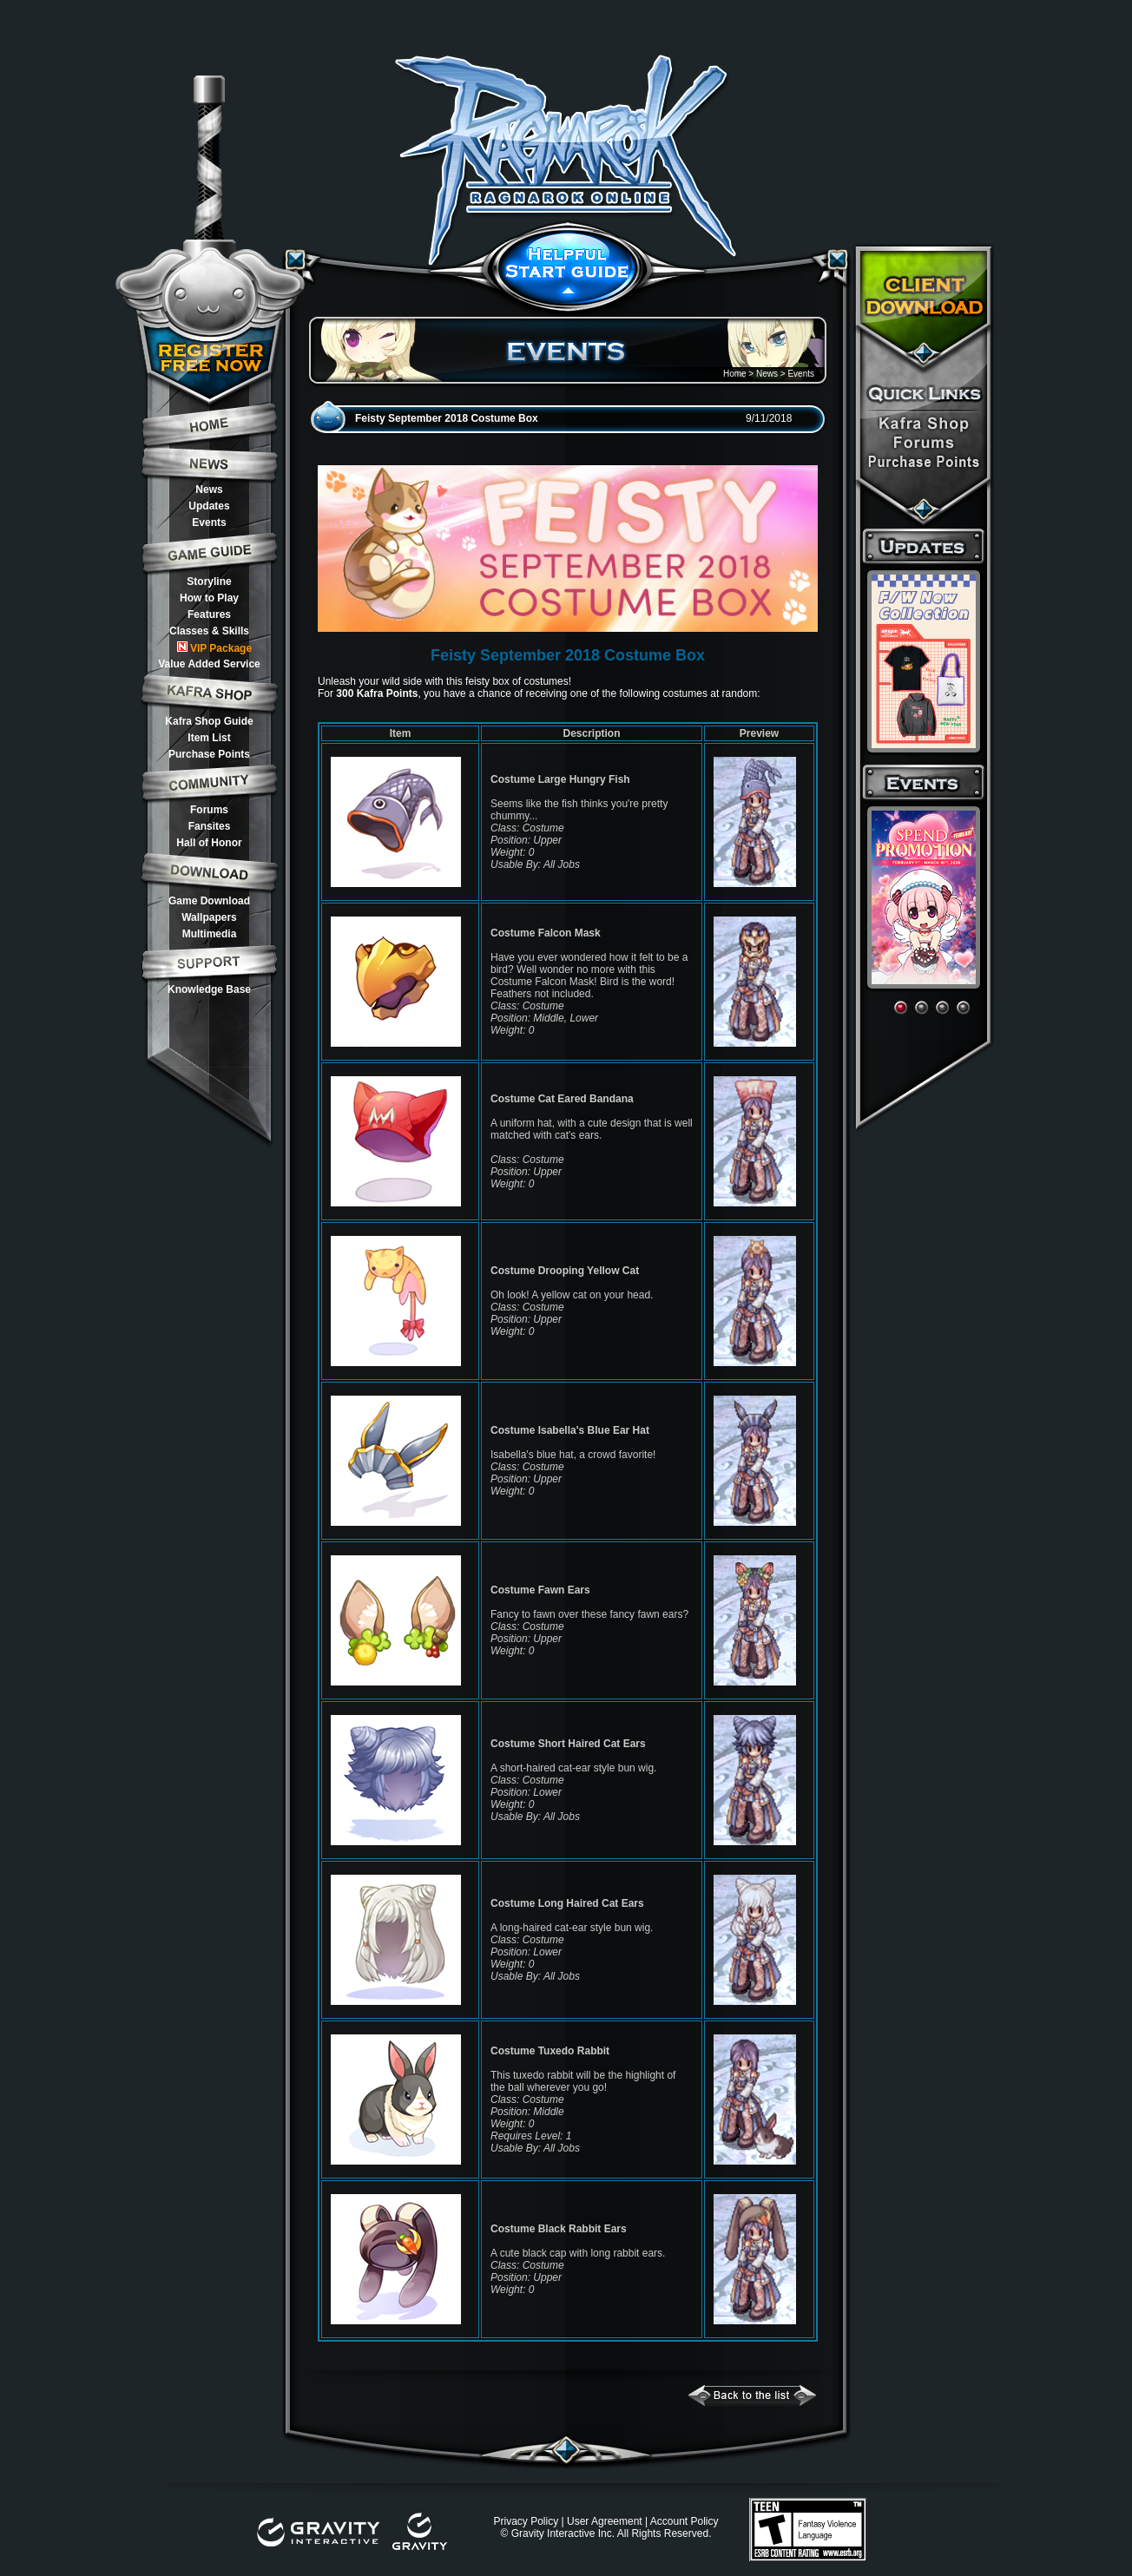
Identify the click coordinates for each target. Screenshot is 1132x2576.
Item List (209, 738)
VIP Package (214, 647)
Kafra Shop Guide (209, 721)
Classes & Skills (209, 631)
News (208, 489)
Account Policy (684, 2521)
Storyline (209, 581)
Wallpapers (209, 917)
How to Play (209, 598)
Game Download (209, 901)
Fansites (209, 826)
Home (735, 373)
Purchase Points (209, 754)
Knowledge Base (209, 989)
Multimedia (209, 934)
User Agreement (604, 2521)
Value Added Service (209, 664)
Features (209, 614)
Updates (208, 506)
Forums (209, 810)
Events (209, 522)
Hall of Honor (208, 843)
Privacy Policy (525, 2521)
